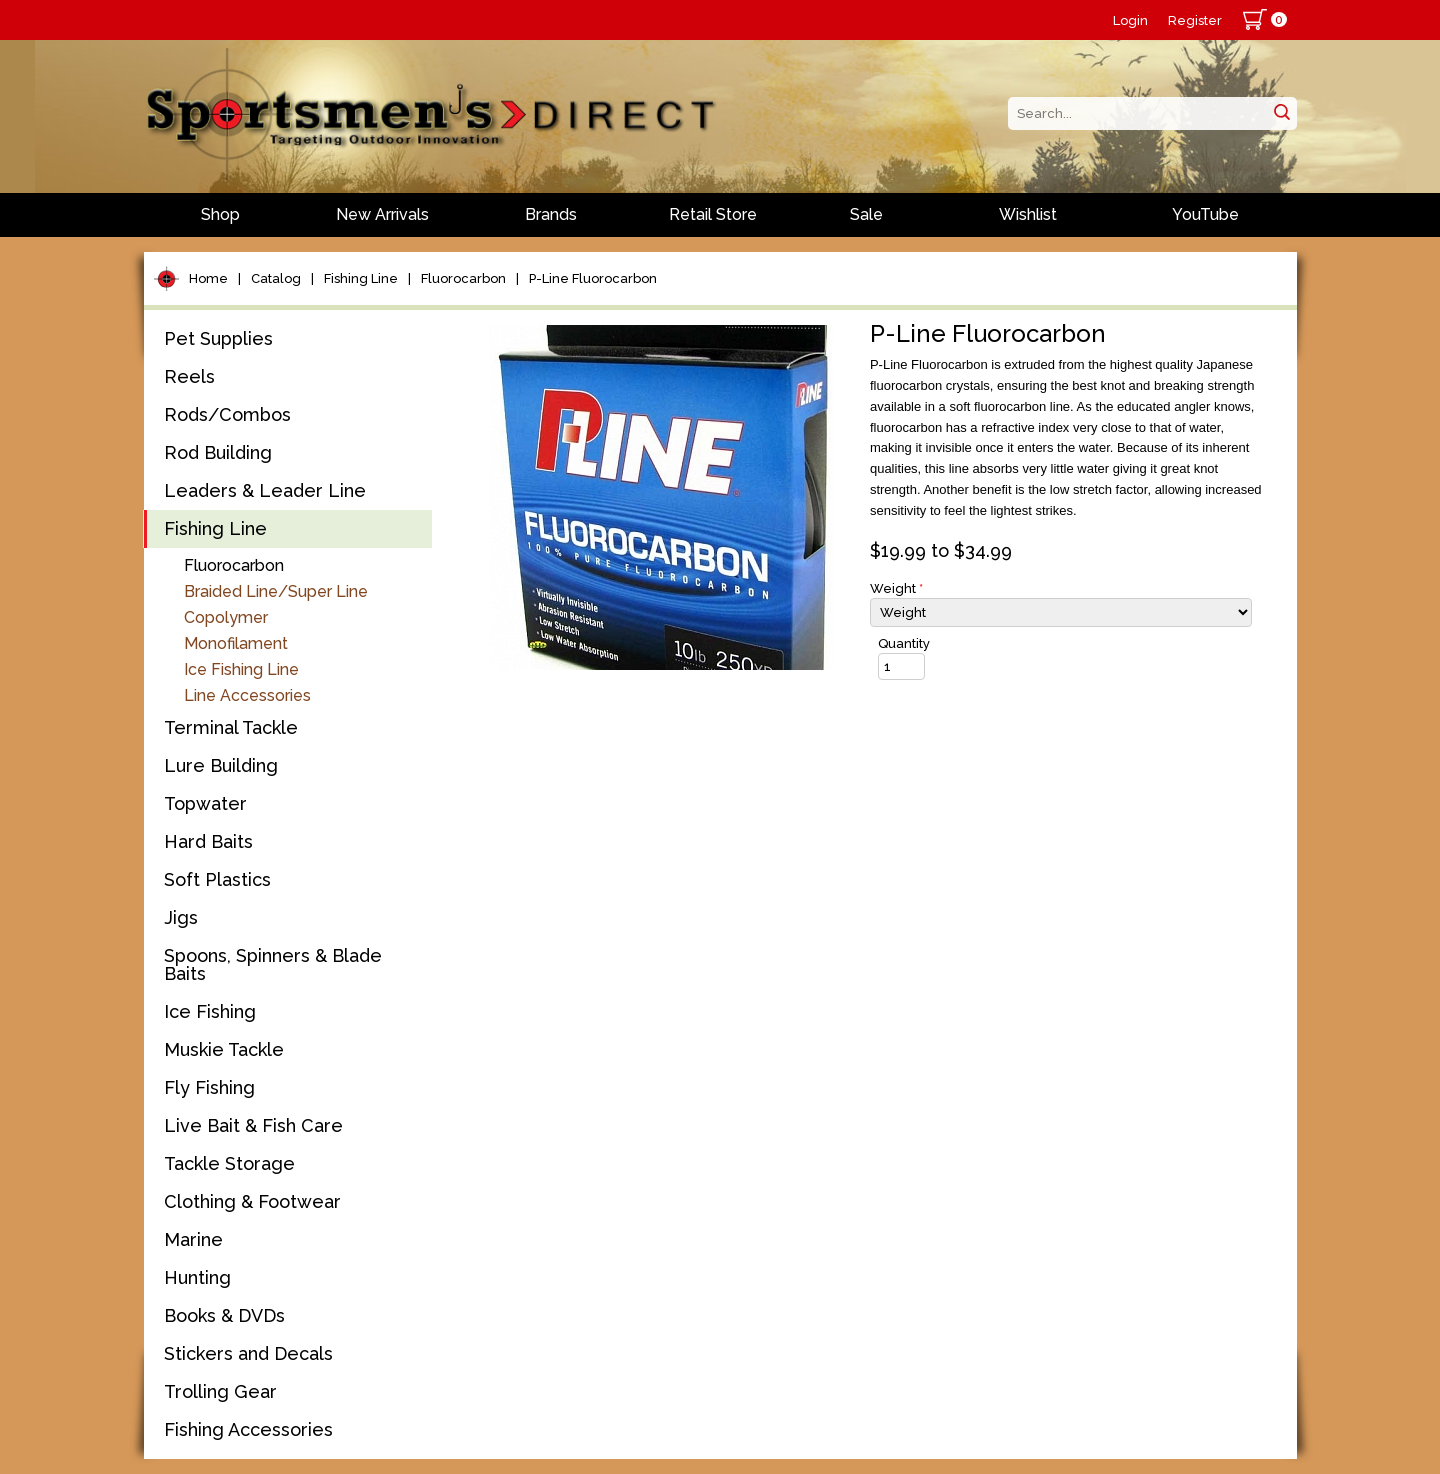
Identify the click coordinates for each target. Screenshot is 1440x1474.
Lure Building (221, 765)
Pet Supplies (218, 338)
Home (208, 278)
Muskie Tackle (224, 1049)
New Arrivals (382, 214)
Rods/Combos (227, 414)
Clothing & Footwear (252, 1201)
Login (1130, 20)
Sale (866, 214)
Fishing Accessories (248, 1429)
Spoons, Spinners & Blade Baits (273, 964)
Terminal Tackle (231, 727)
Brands (551, 214)
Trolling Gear (220, 1391)
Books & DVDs (224, 1315)
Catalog (276, 278)
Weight (896, 588)
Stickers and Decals (248, 1353)
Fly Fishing (209, 1087)
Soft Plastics (217, 879)
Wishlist (1028, 214)
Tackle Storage (229, 1163)
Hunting (197, 1277)
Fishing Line (361, 278)
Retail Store (713, 214)
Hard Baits (208, 841)
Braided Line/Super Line (276, 591)
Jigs (181, 917)
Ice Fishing (210, 1011)
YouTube (1205, 214)
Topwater (205, 803)
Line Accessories (247, 695)
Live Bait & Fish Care (253, 1125)
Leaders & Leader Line (265, 490)
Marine (193, 1239)
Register (1195, 20)
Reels (189, 376)
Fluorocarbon (463, 278)
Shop (220, 214)
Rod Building (218, 452)
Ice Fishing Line (241, 669)
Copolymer (226, 617)
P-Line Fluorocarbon (593, 278)
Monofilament (236, 643)
